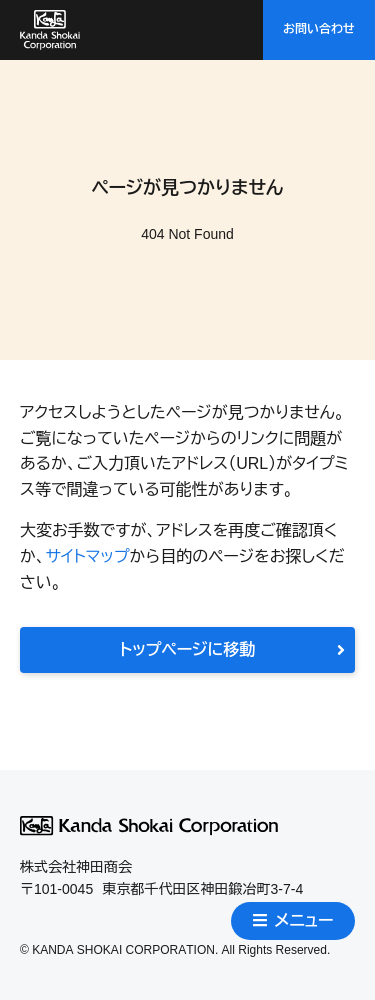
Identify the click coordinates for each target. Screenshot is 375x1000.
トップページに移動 (232, 649)
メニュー (293, 920)
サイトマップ (87, 556)
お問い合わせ (319, 29)
